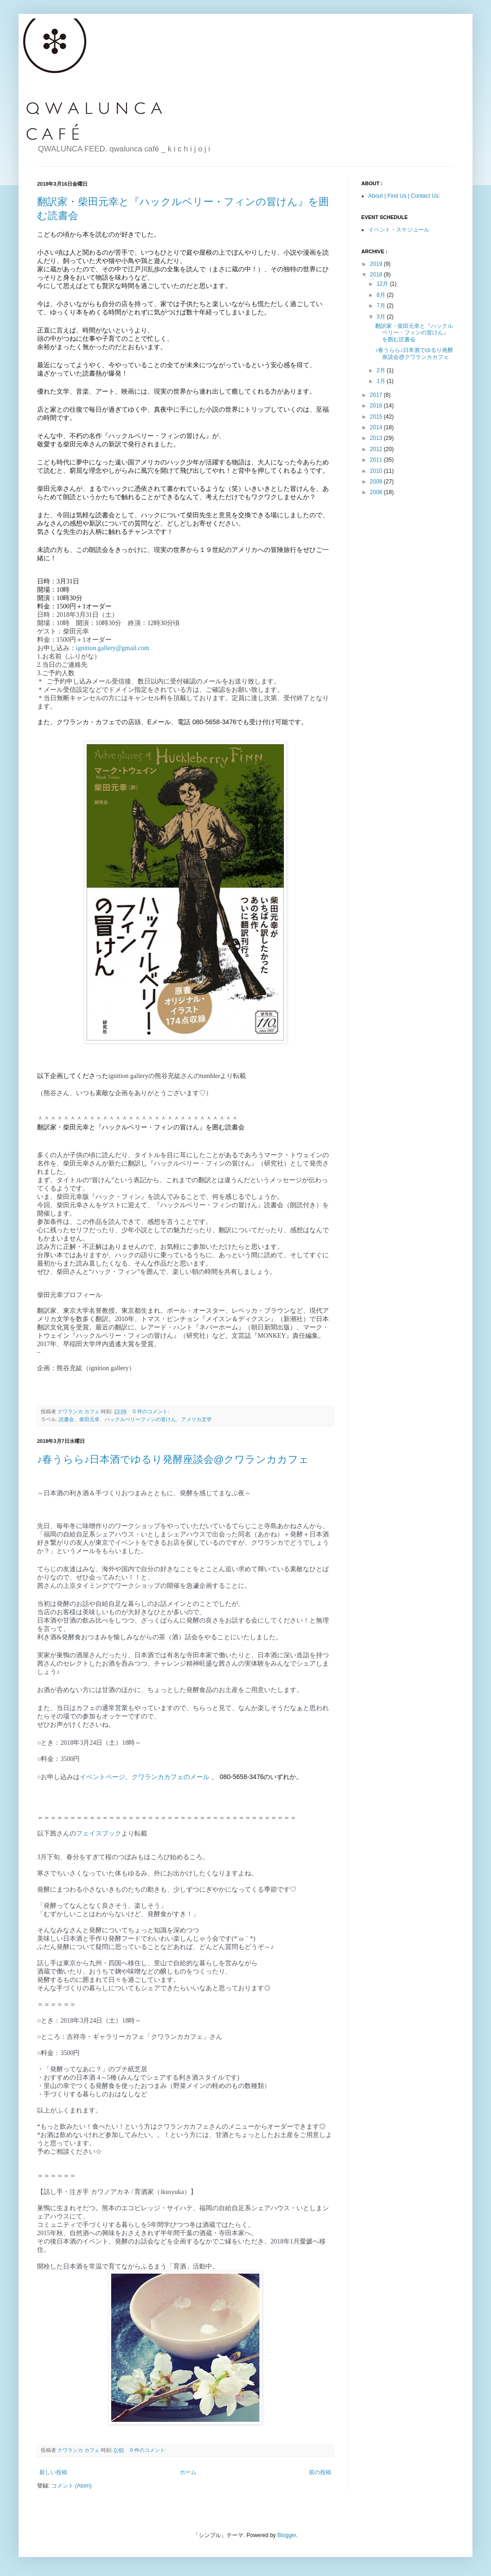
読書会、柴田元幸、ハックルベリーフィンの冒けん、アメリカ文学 (135, 1419)
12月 (383, 284)
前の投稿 (320, 2472)
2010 (377, 471)
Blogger (286, 2535)
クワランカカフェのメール (170, 1777)
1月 (382, 381)
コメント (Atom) (71, 2485)
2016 (377, 405)
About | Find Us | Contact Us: (404, 196)
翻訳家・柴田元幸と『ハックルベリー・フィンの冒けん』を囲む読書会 (414, 333)
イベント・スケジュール (398, 229)
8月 (382, 295)
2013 (377, 438)
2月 (382, 370)
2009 (377, 481)
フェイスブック (98, 1833)
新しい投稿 (53, 2472)
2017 (377, 395)
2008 (377, 492)
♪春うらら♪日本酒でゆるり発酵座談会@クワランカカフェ (173, 1459)
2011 (377, 460)
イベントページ (102, 1777)
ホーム (188, 2472)
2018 (377, 274)
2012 (377, 449)
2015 (377, 417)
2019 (377, 264)
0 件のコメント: (151, 1411)
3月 (382, 316)
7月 (382, 305)
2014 (377, 427)
